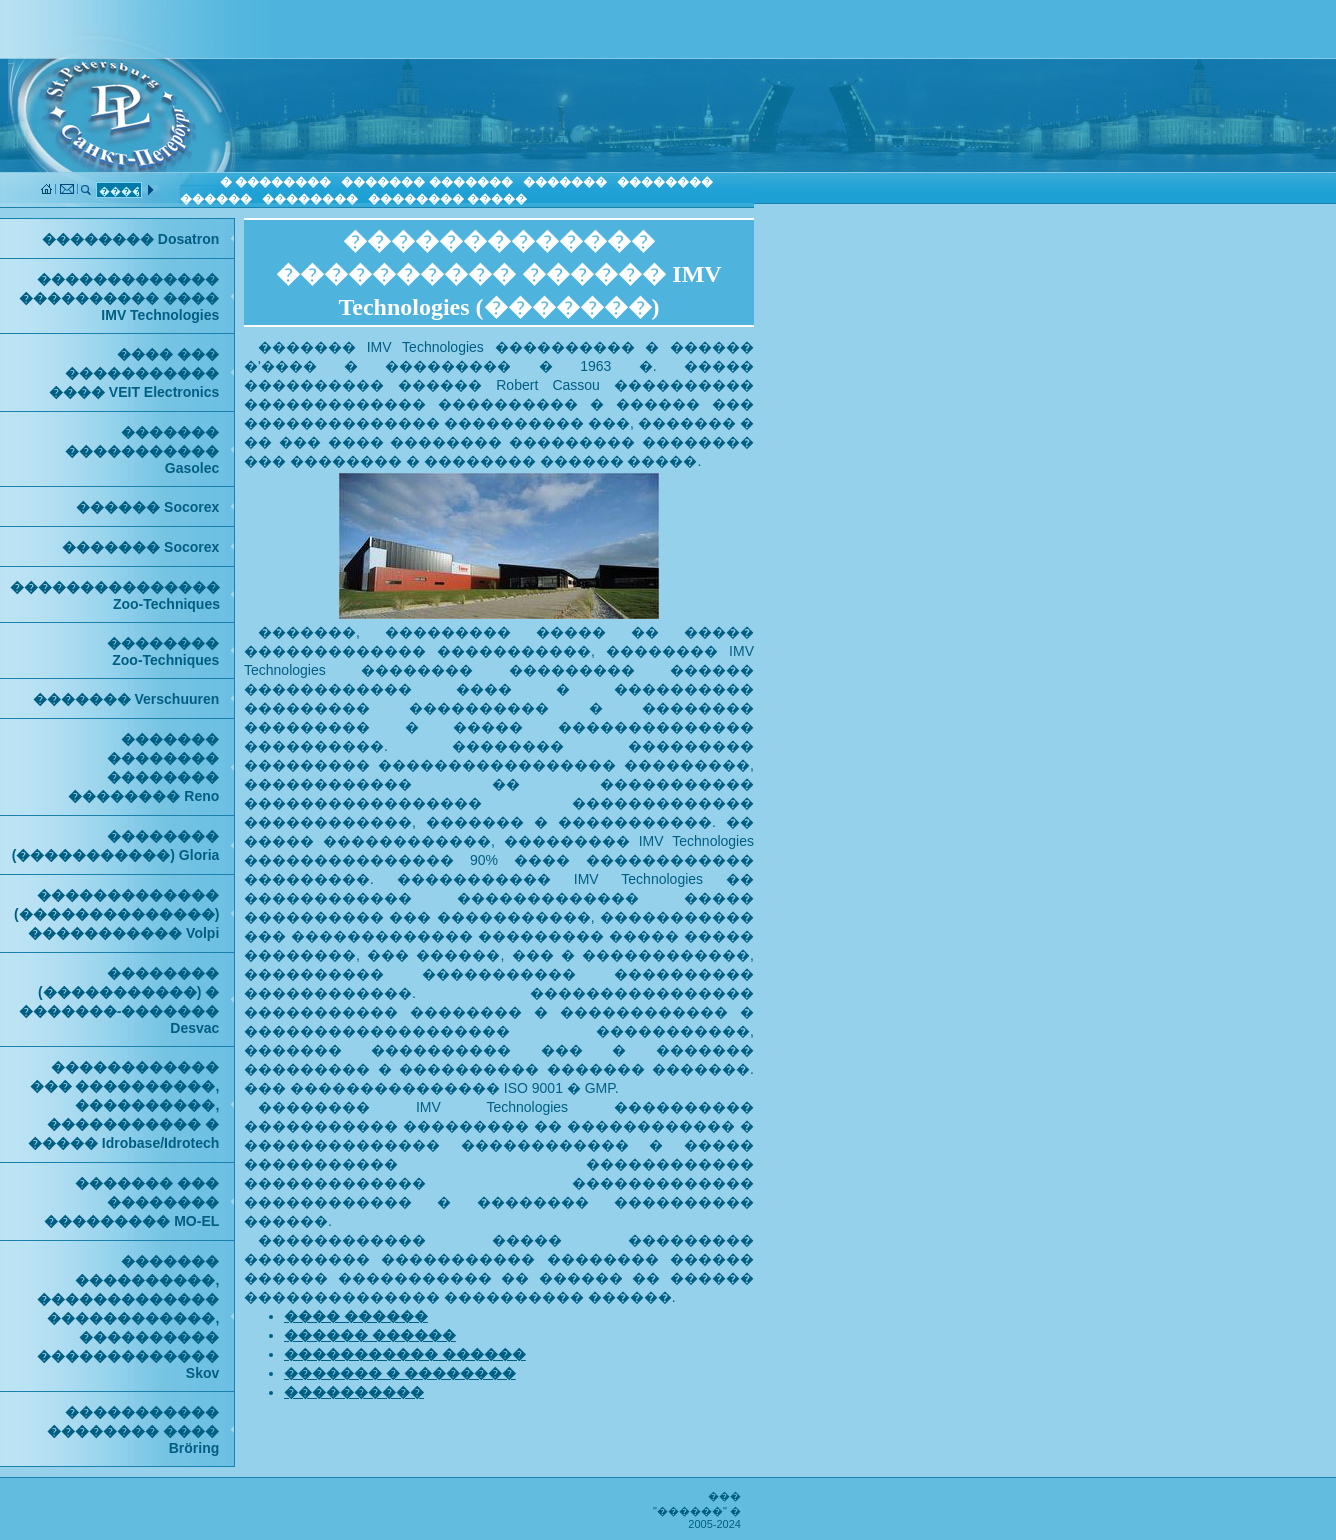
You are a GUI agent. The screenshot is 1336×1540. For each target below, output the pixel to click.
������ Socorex (147, 507)
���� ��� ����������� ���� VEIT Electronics (134, 373)
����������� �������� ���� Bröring (133, 1430)
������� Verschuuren (126, 699)
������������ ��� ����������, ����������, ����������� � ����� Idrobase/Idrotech (123, 1105)
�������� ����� (447, 199)
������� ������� (426, 182)
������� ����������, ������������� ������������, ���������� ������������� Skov (128, 1317)
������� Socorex (140, 547)
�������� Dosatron (130, 239)
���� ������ (356, 1316)
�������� (310, 199)
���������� (354, 1392)
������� (565, 182)
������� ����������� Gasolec (142, 450)
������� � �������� (400, 1373)
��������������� (115, 595)
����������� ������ (405, 1354)
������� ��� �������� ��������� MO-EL (131, 1202)
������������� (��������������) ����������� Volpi (116, 914)
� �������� (275, 182)
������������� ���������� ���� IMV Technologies (119, 297)
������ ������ (370, 1335)
